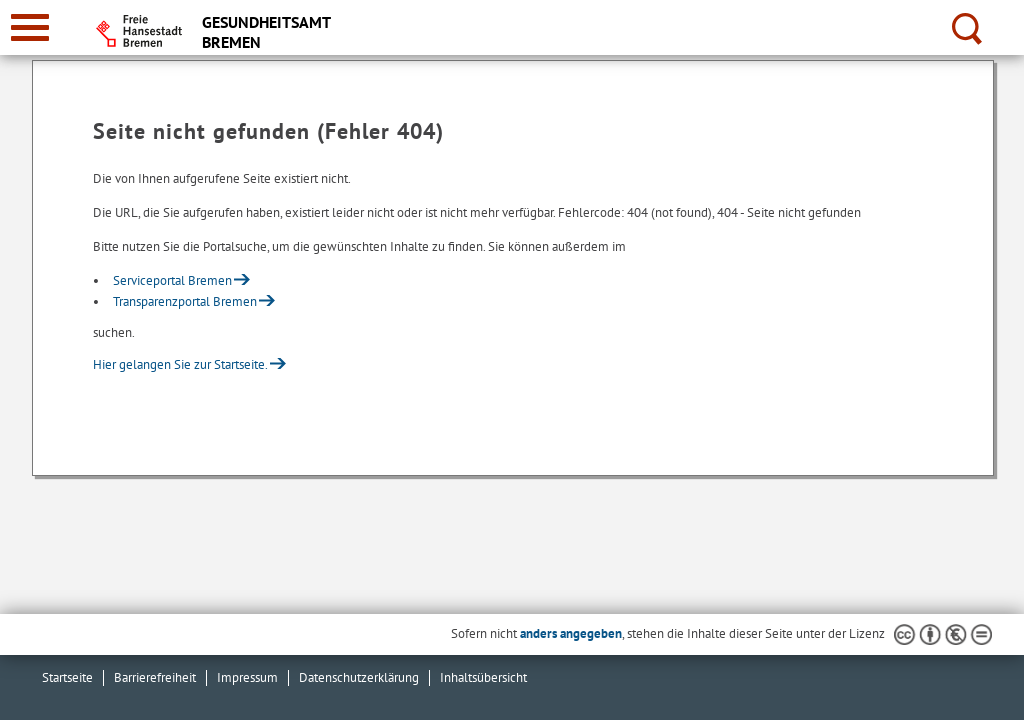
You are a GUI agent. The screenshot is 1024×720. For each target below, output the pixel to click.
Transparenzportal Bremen (185, 301)
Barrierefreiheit (155, 677)
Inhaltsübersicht (483, 677)
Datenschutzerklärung (359, 677)
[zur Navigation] (30, 27)
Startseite (67, 677)
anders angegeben (571, 633)
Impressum (247, 677)
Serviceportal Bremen (172, 280)
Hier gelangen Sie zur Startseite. (180, 364)
